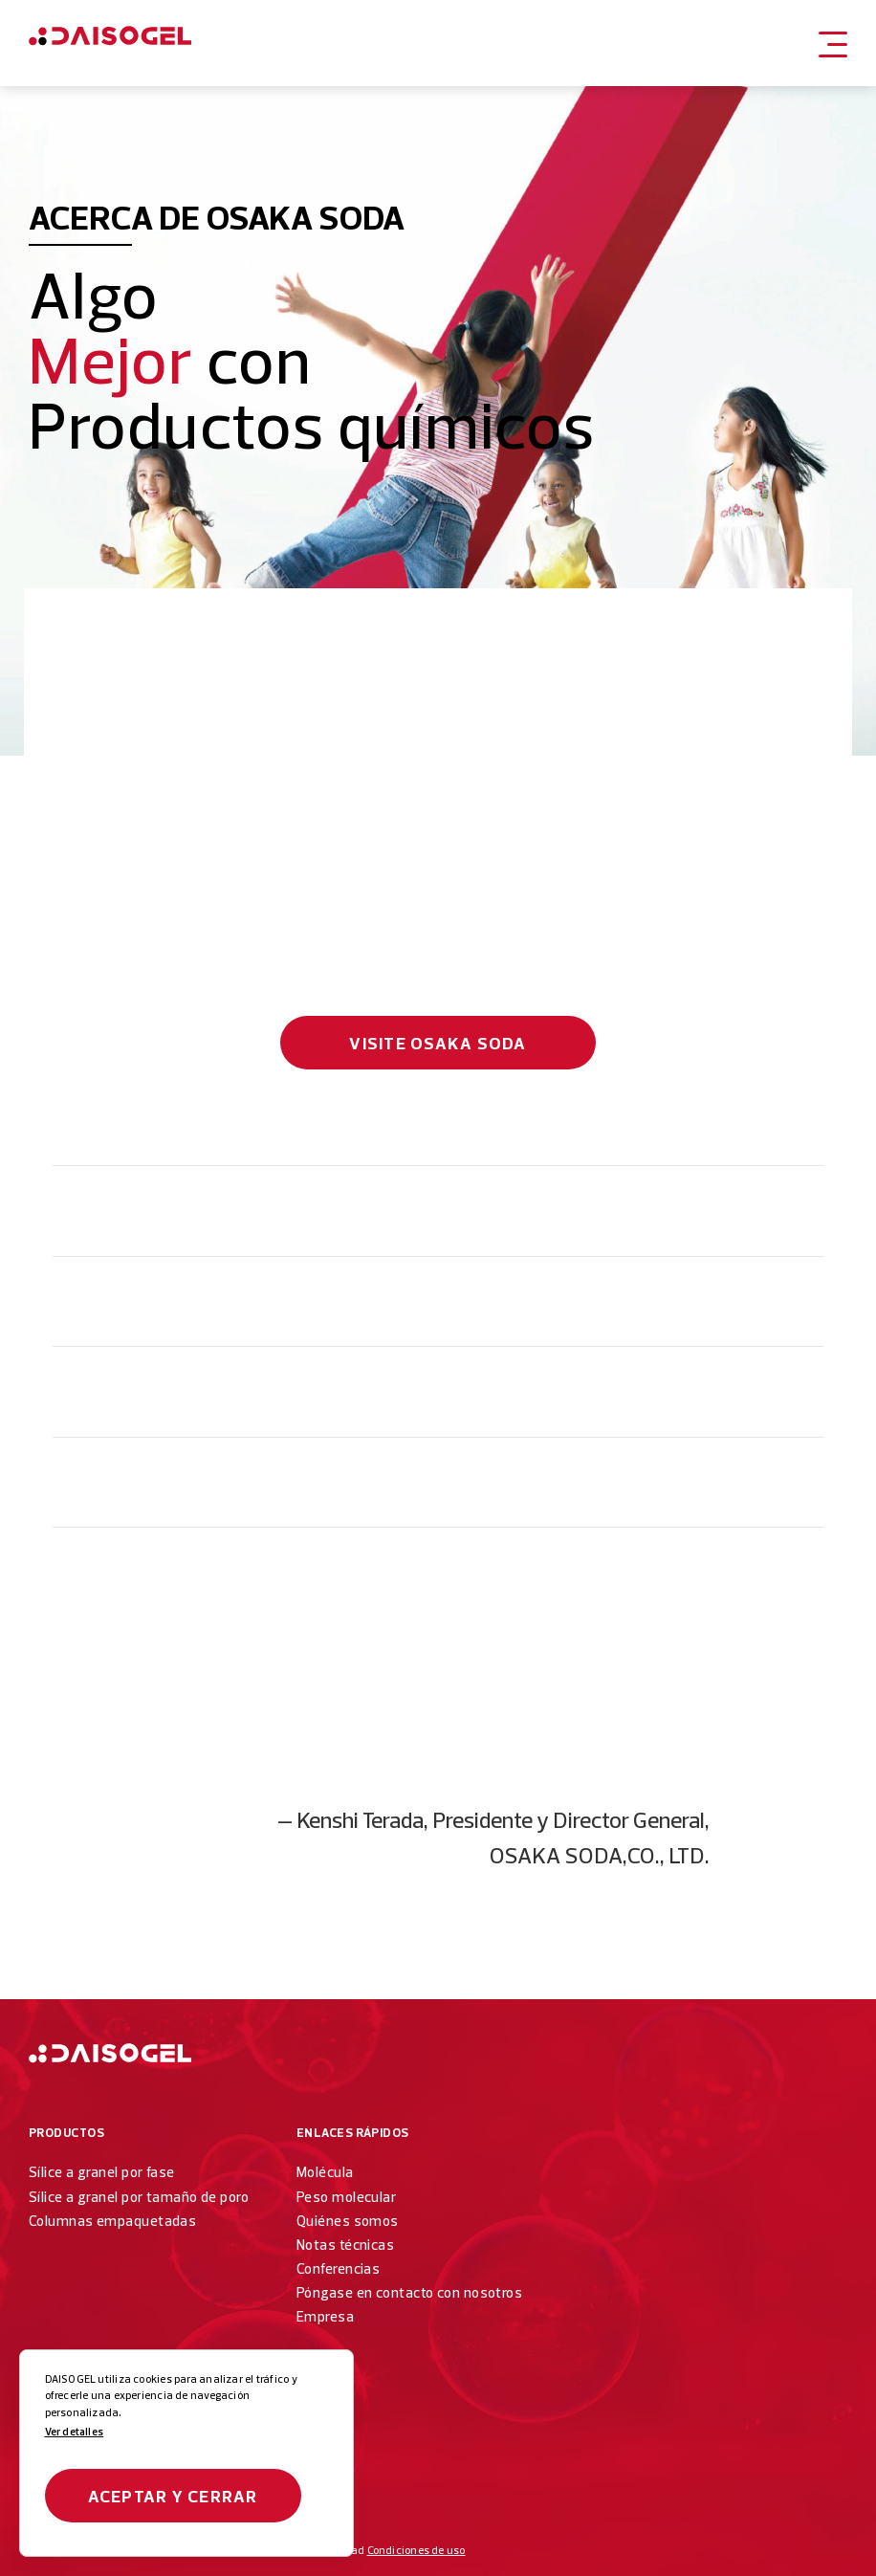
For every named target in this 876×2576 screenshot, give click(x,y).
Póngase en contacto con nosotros (409, 2292)
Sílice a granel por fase (102, 2172)
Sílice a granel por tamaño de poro (139, 2197)
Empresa (325, 2316)
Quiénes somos (347, 2221)
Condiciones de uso (416, 2550)
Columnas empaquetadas (112, 2221)
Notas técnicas (345, 2244)
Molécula (325, 2172)
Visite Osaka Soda (437, 1043)
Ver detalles (74, 2431)
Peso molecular (346, 2197)
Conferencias (338, 2268)
